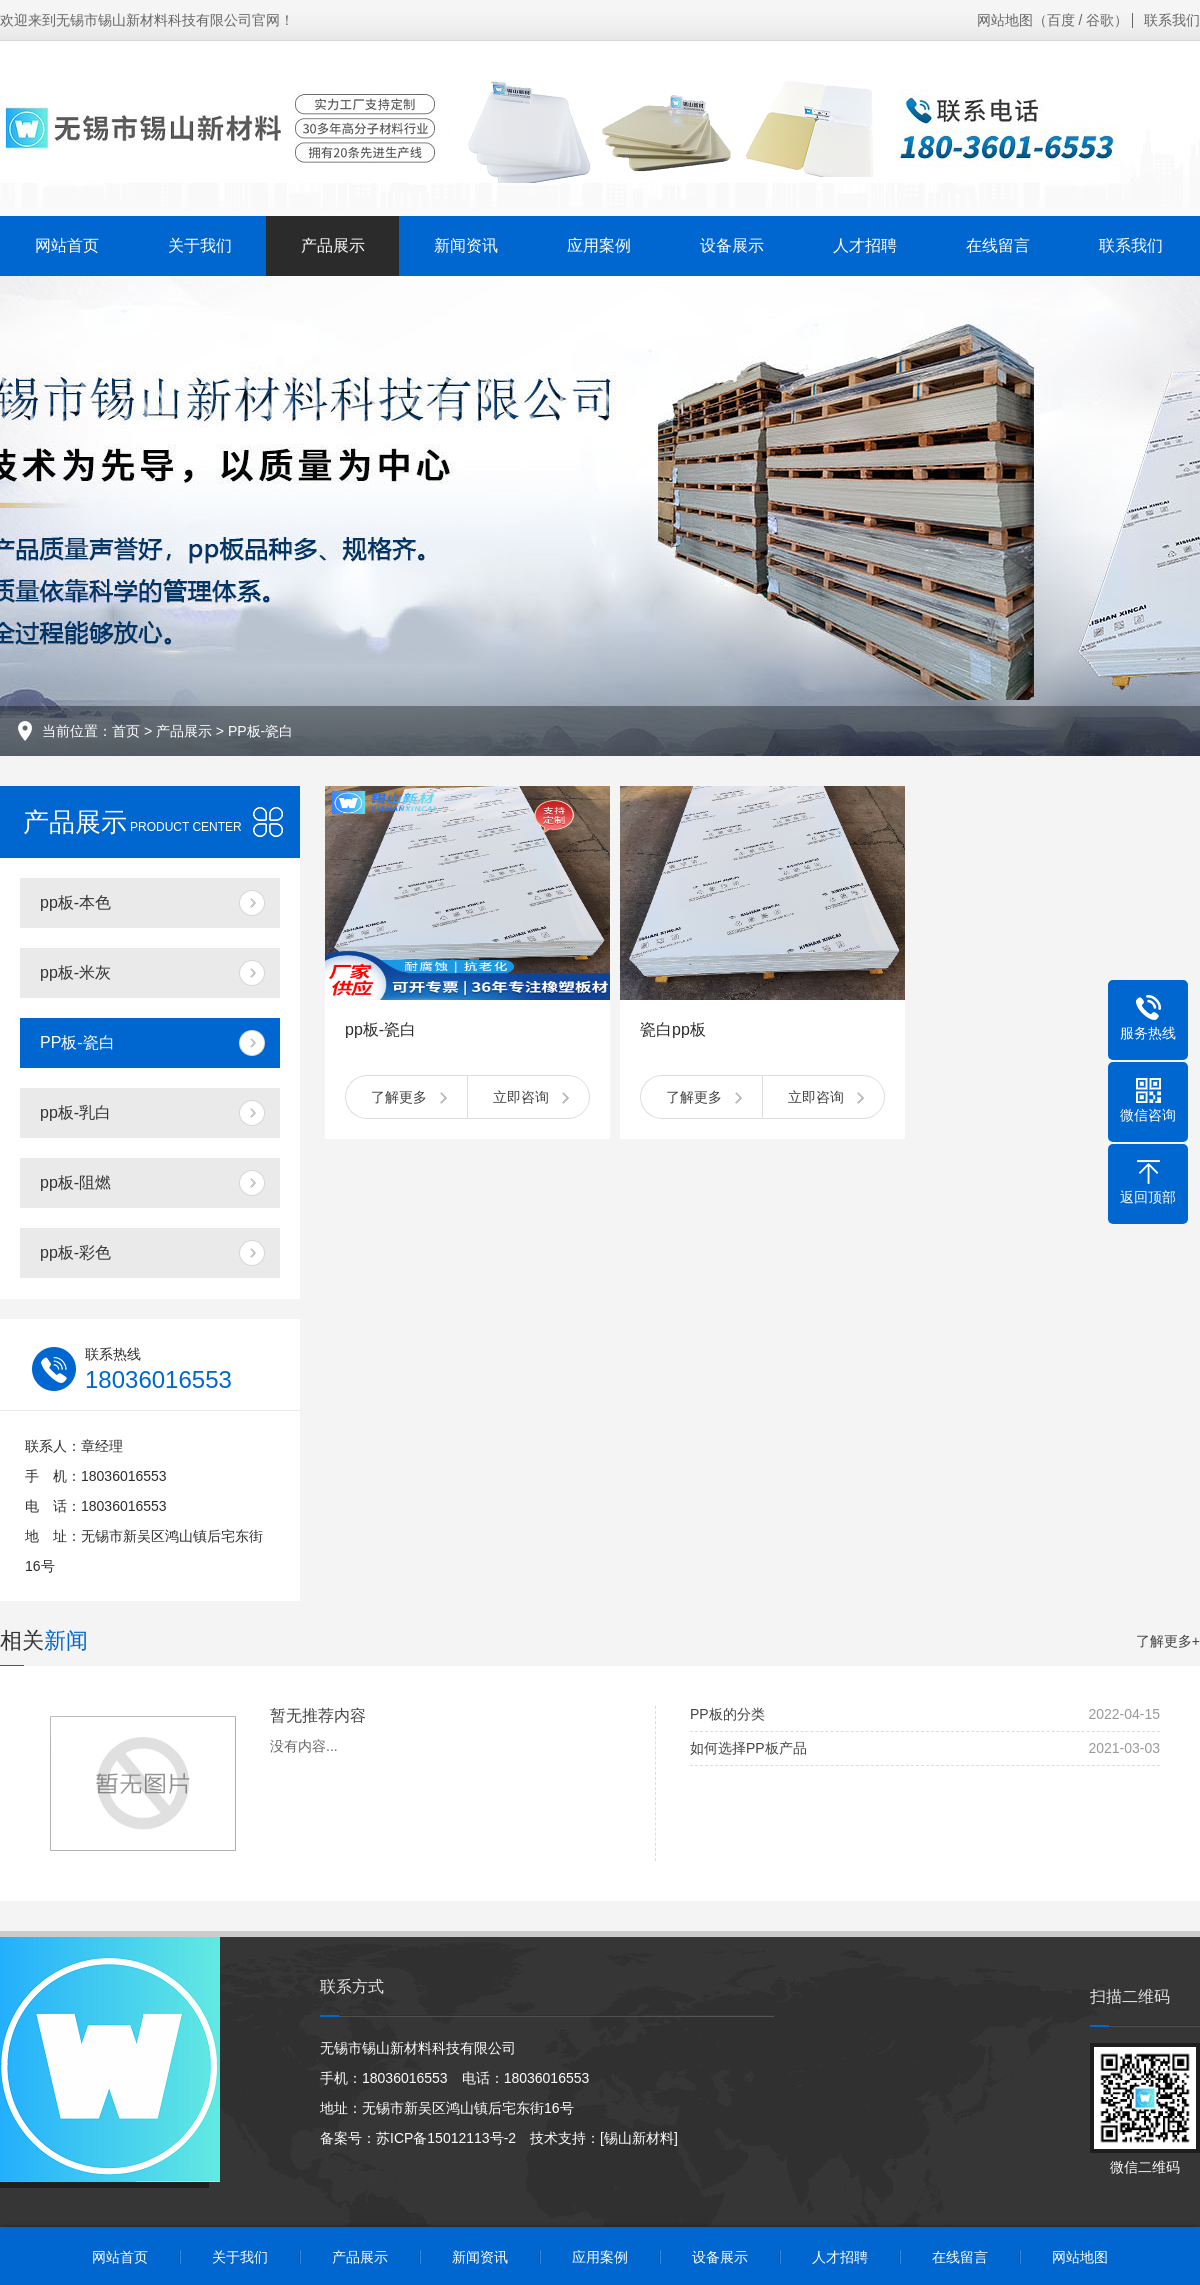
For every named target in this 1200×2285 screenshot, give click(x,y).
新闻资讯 (466, 245)
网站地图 (1005, 20)
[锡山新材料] (639, 2138)
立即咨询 (521, 1097)
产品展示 (333, 245)
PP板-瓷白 (260, 731)
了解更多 (399, 1097)
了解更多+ (1168, 1641)
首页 (126, 731)
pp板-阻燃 (75, 1182)
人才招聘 (865, 245)
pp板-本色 (75, 902)
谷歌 (1100, 20)
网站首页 (67, 245)
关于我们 (200, 245)
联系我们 (1172, 20)
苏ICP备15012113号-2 (446, 2138)
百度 (1061, 20)
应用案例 (599, 245)
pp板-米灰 (75, 972)
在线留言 (998, 245)
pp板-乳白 (75, 1112)
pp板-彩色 (75, 1252)
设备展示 (732, 245)
